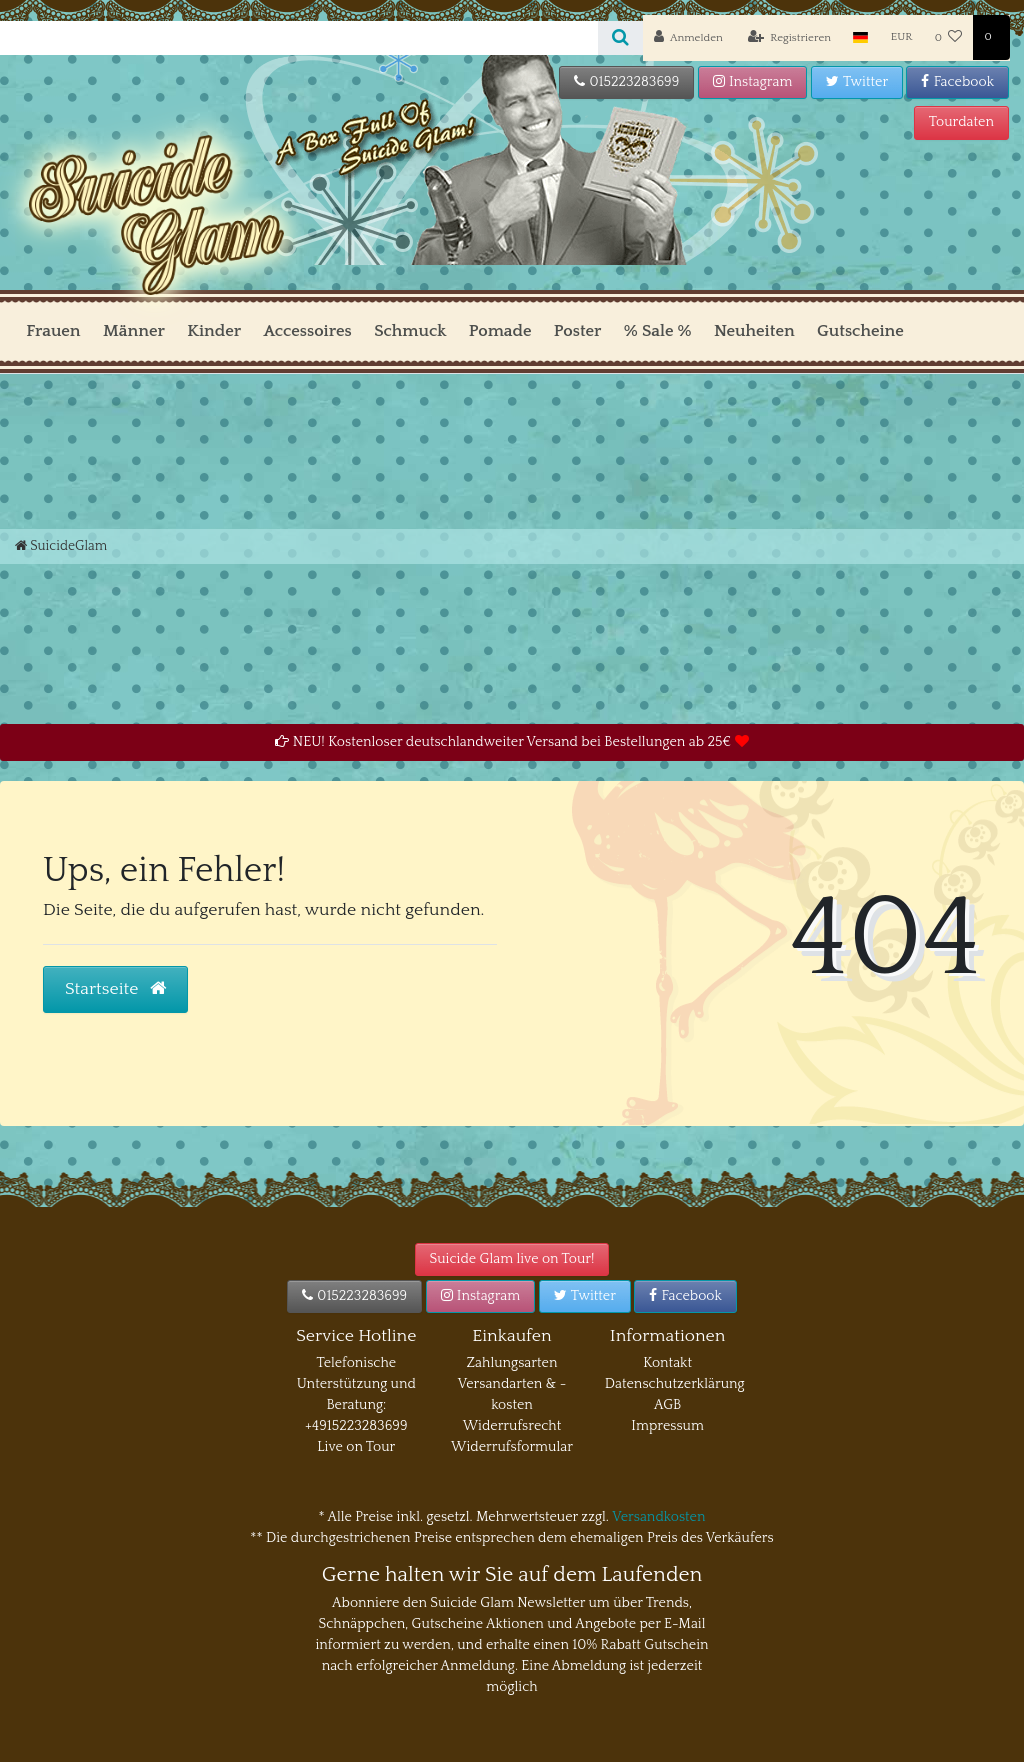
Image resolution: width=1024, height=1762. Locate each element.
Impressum (667, 1426)
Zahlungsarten (512, 1363)
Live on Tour (356, 1447)
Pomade (500, 331)
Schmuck (410, 331)
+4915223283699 (356, 1426)
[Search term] (299, 38)
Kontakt (667, 1363)
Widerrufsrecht (512, 1426)
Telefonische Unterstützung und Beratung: (356, 1384)
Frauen (53, 331)
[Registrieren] (790, 38)
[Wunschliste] (949, 38)
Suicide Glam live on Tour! (512, 1259)
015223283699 (626, 82)
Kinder (214, 331)
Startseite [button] (115, 989)
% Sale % (658, 331)
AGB (667, 1405)
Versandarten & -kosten (512, 1394)
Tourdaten (961, 122)
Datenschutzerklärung (675, 1384)
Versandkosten (658, 1517)
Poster (578, 331)
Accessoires (307, 331)
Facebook (957, 82)
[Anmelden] (688, 38)
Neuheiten (754, 331)
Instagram (753, 82)
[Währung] (902, 37)
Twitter (857, 82)
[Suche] (620, 38)
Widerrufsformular (512, 1447)
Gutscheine (860, 331)
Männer (134, 331)
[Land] (860, 37)
